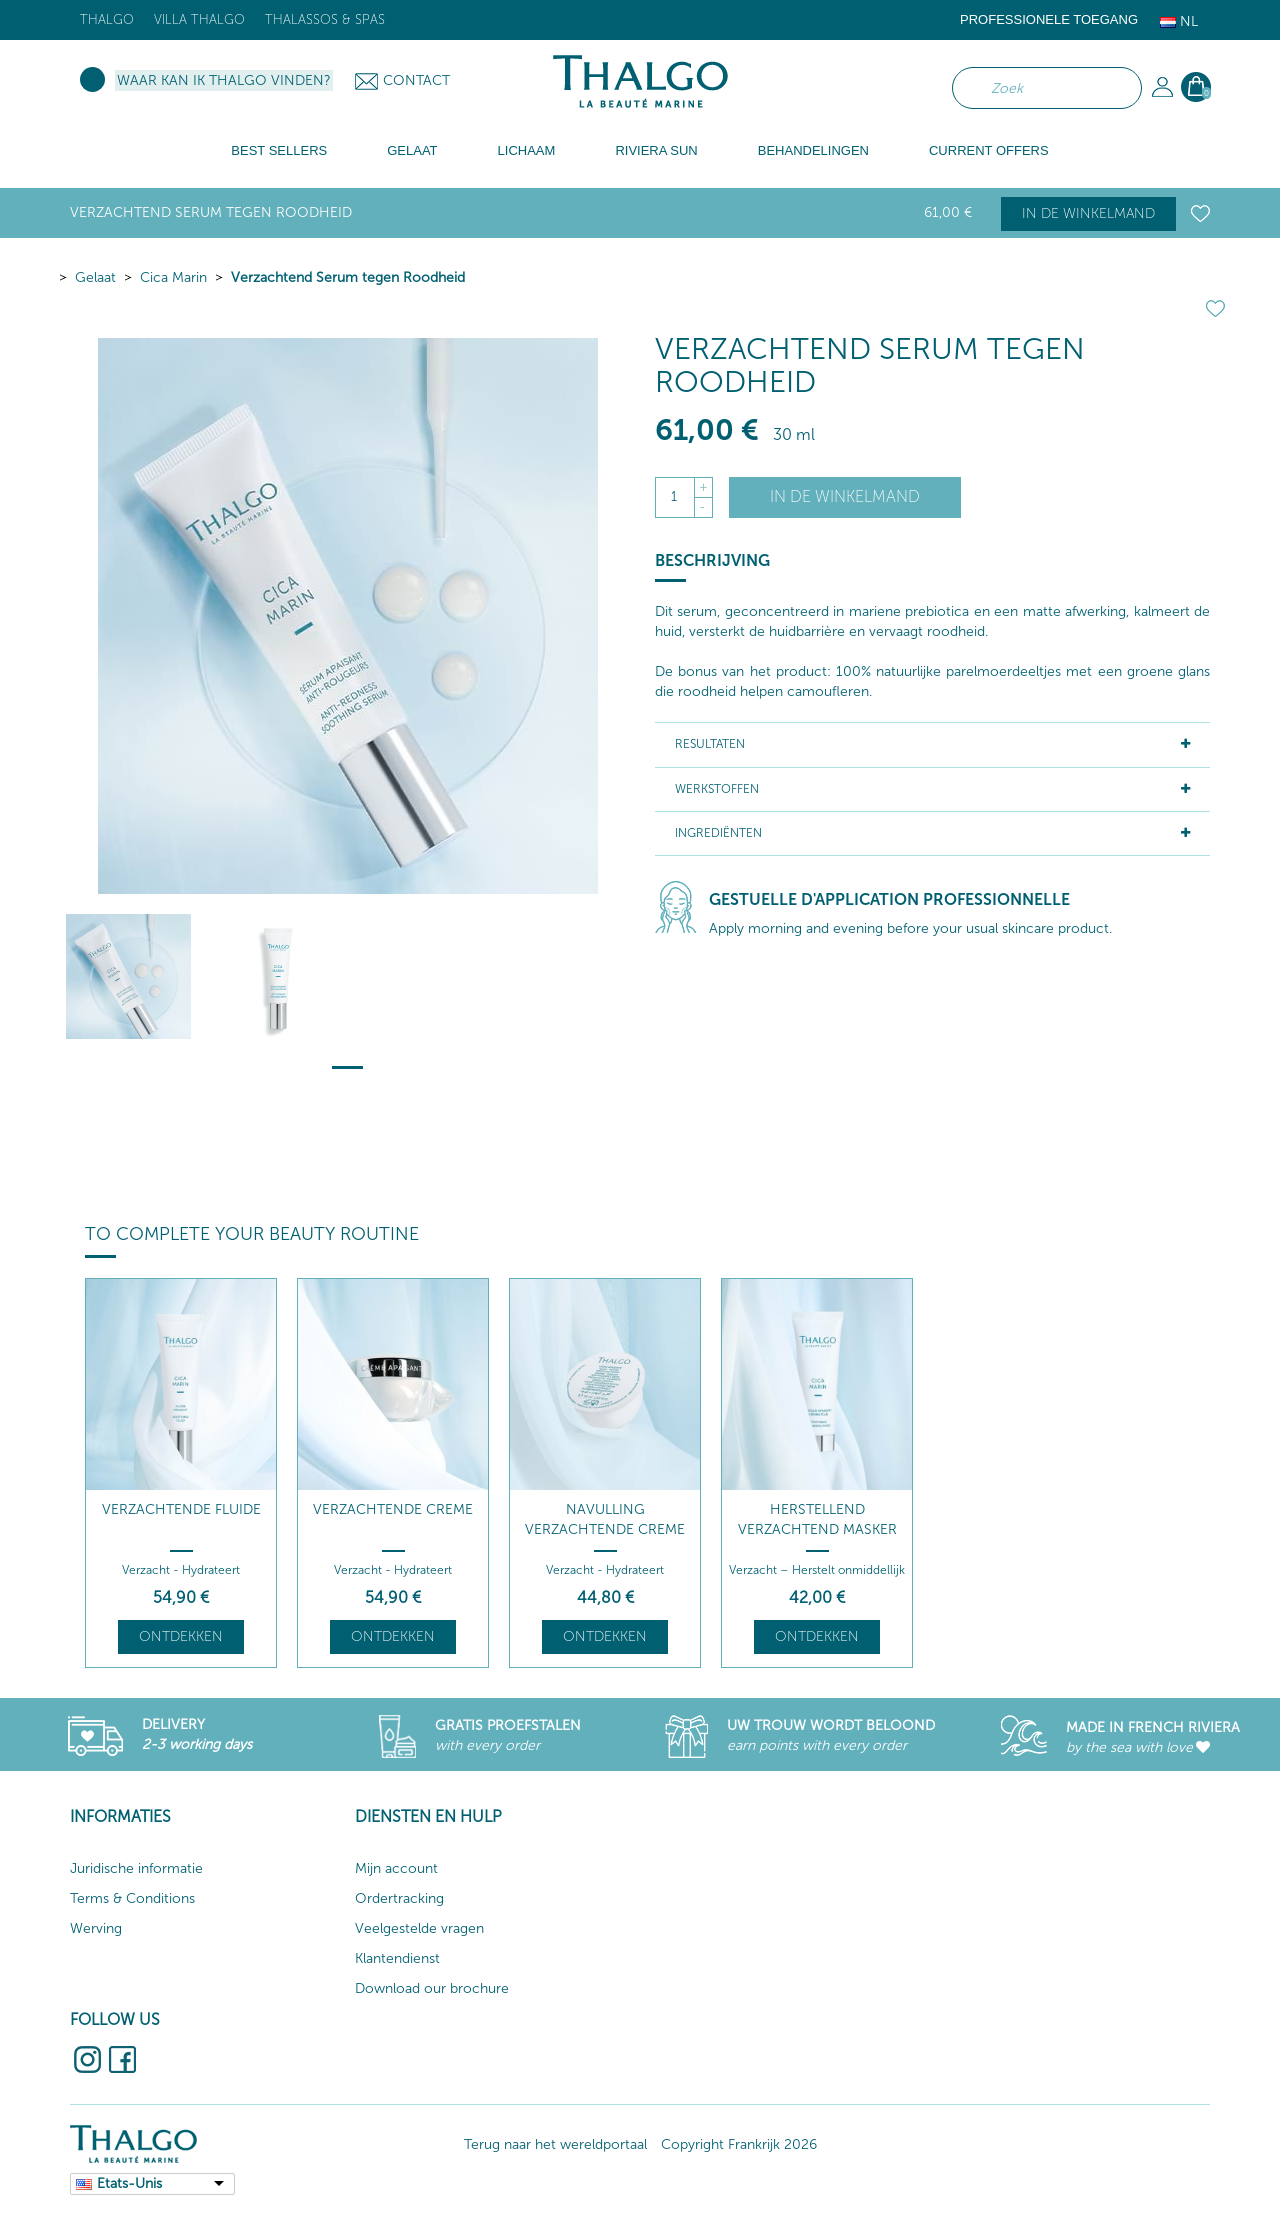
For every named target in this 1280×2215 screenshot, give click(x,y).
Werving (96, 1928)
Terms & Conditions (132, 1898)
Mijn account (396, 1868)
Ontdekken (181, 1636)
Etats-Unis (129, 2183)
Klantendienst (397, 1958)
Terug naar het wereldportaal (555, 2144)
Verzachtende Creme (393, 1509)
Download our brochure (432, 1988)
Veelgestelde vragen (419, 1928)
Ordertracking (399, 1898)
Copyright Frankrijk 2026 (739, 2144)
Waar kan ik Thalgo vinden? (224, 80)
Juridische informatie (136, 1868)
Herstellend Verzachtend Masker (817, 1519)
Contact (416, 80)
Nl (1179, 21)
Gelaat (95, 277)
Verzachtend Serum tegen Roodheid (348, 277)
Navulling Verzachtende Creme (605, 1519)
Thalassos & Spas (325, 19)
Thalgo (107, 19)
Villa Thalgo (199, 19)
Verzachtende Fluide (181, 1509)
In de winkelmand (1088, 213)
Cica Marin (173, 277)
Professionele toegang (1049, 19)
